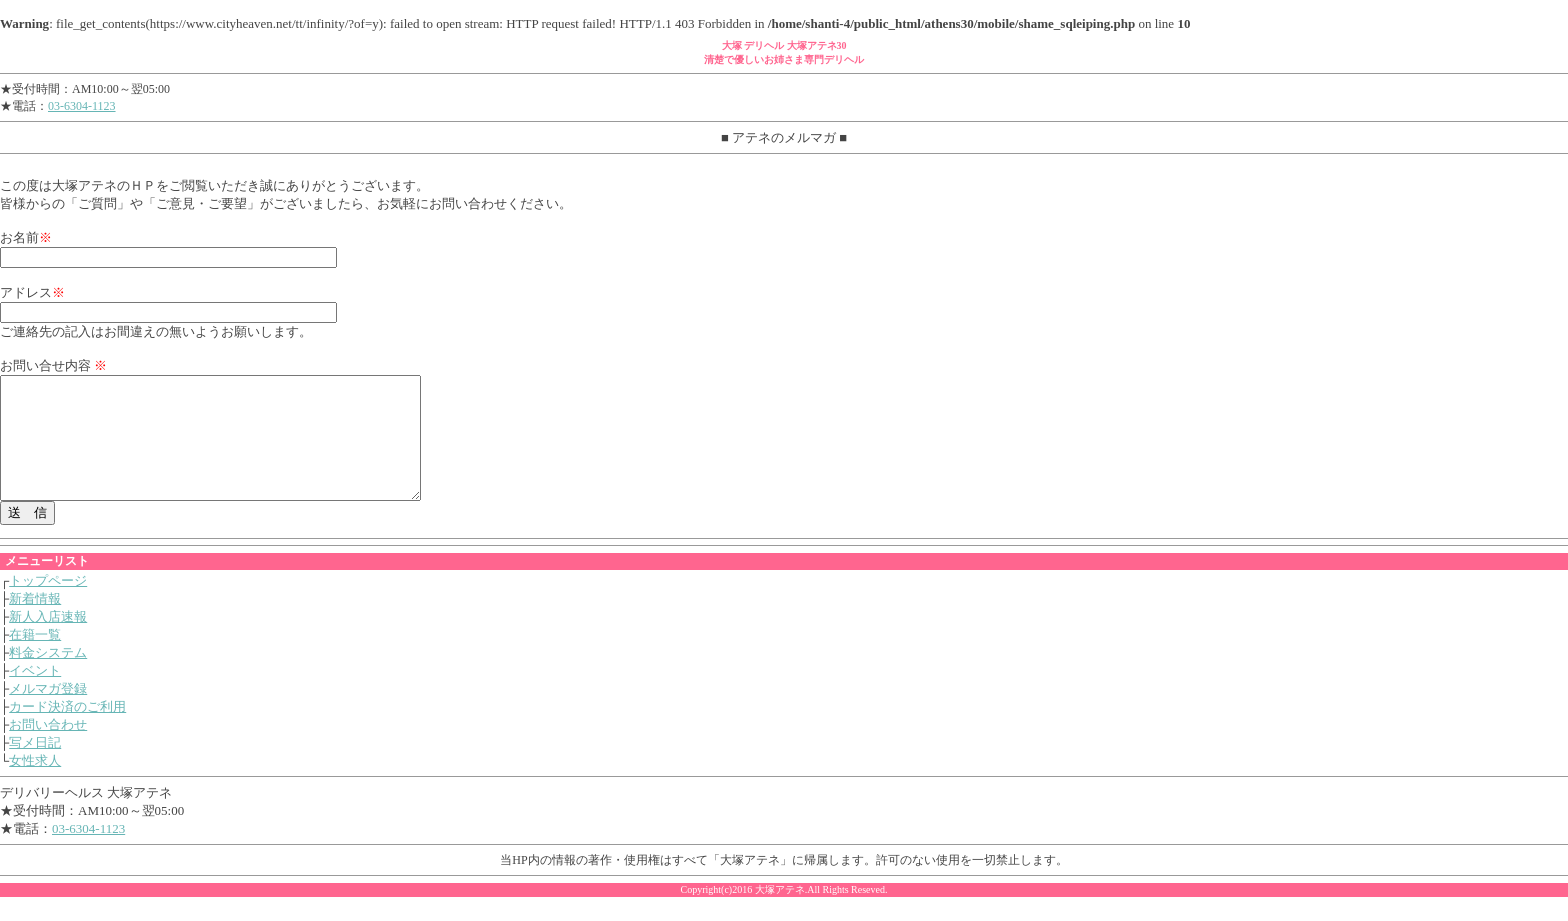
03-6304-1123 (82, 106)
